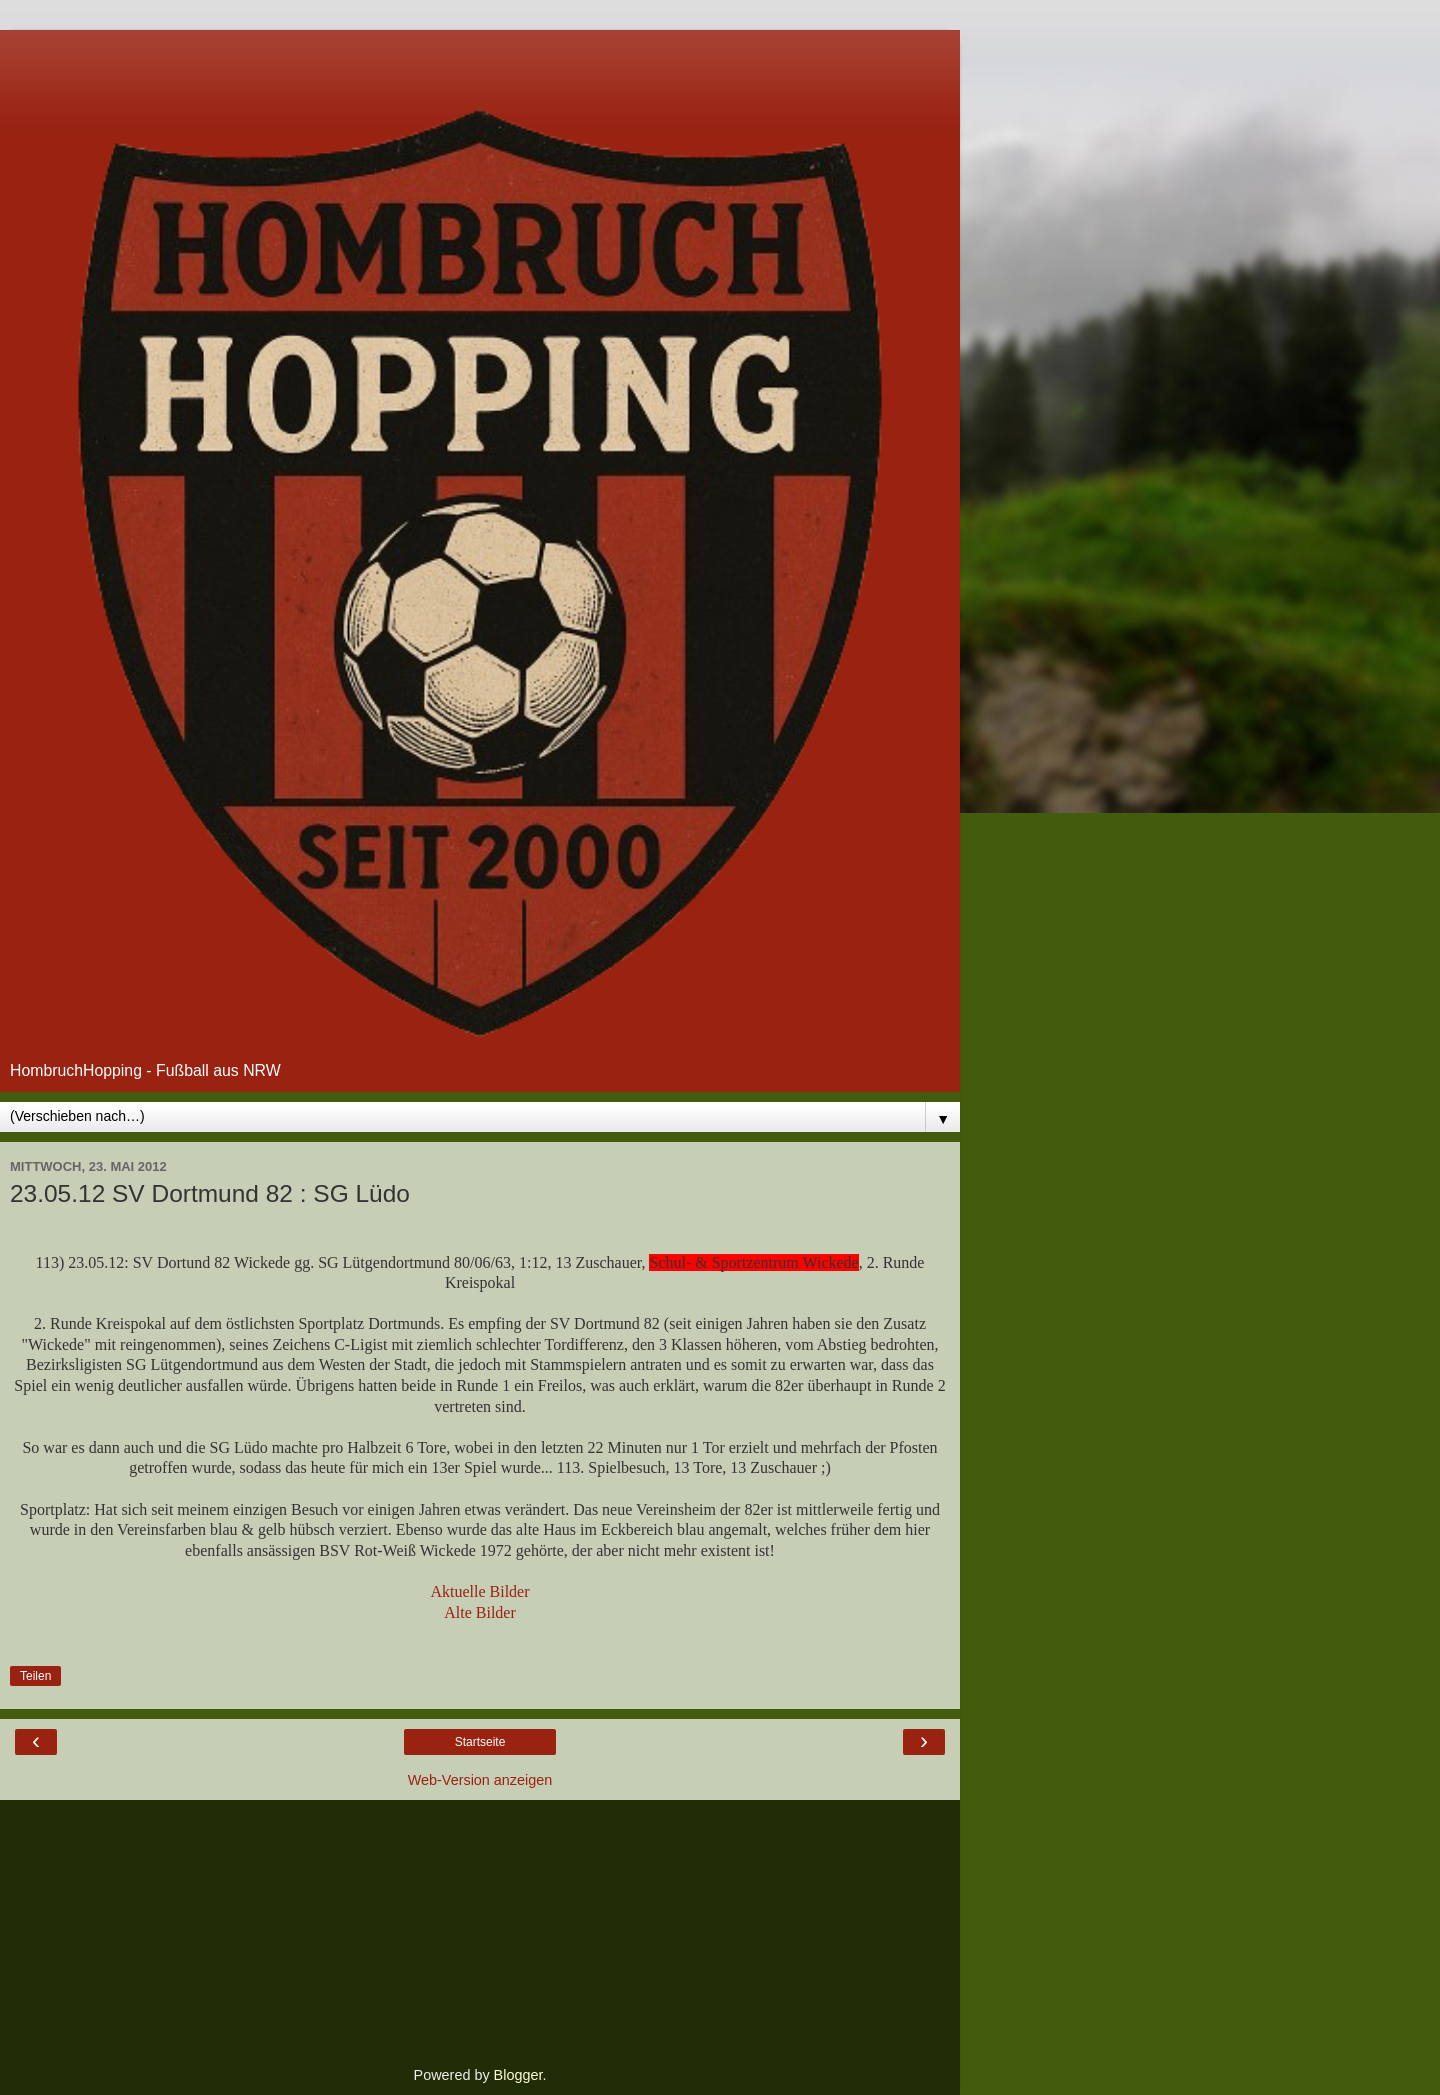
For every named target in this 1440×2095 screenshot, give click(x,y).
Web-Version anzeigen (480, 1780)
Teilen (35, 1676)
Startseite (480, 1742)
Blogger (518, 2075)
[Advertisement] (480, 55)
